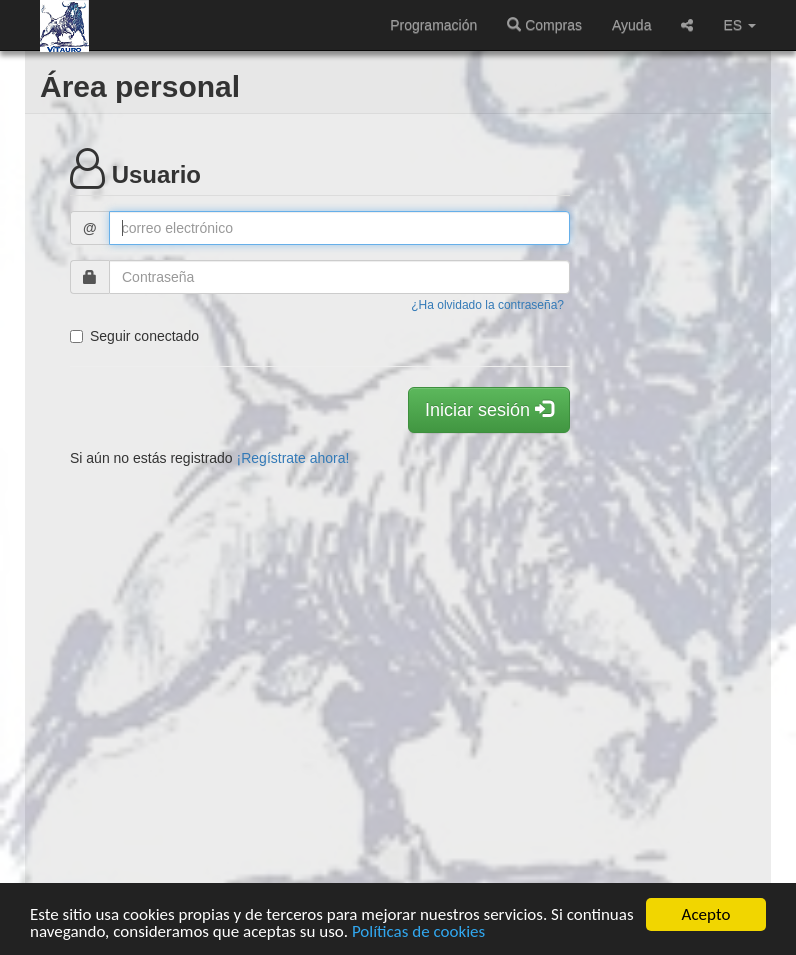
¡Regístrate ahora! (293, 458)
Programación (433, 25)
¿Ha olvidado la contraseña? (487, 305)
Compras (544, 25)
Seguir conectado (134, 336)
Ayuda (631, 25)
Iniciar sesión (489, 409)
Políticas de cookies (418, 931)
